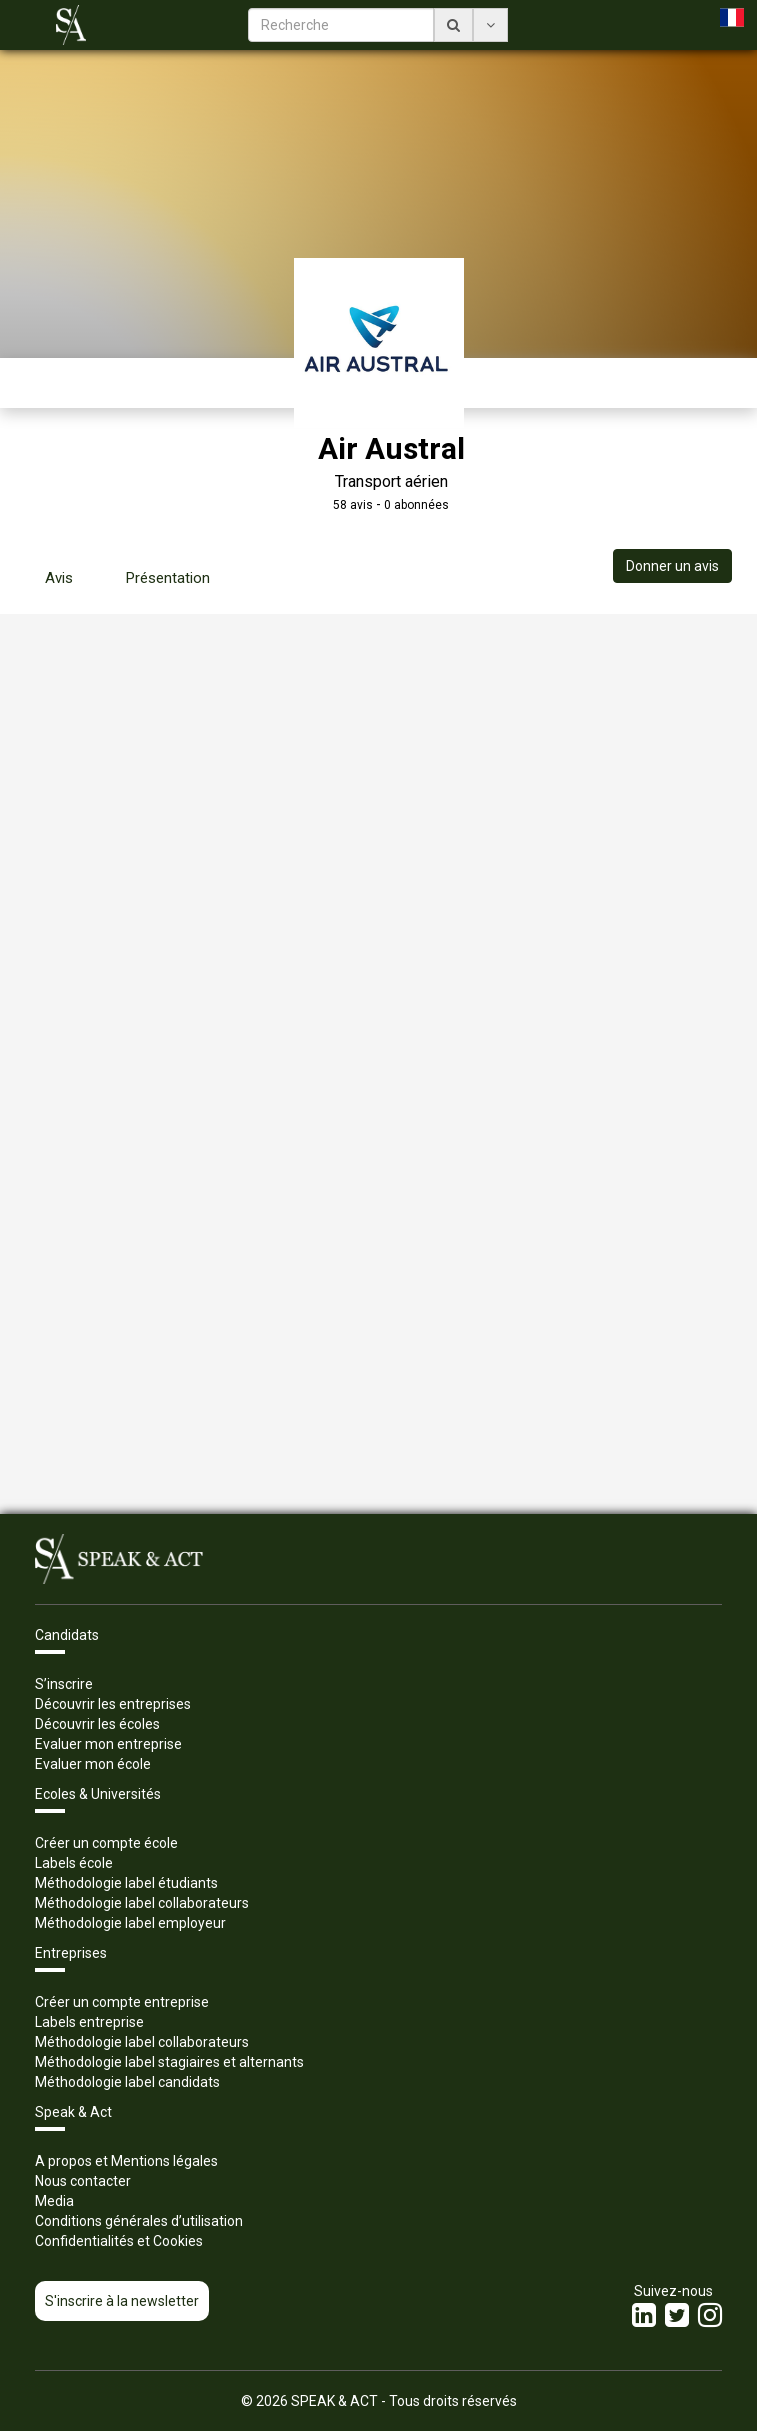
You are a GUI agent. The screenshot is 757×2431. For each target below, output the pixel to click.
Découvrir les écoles (97, 1724)
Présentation (168, 578)
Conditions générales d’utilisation (139, 2221)
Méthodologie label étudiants (126, 1883)
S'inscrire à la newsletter (122, 2301)
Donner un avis (672, 566)
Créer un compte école (106, 1843)
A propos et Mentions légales (126, 2161)
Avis (59, 578)
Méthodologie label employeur (130, 1923)
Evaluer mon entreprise (108, 1744)
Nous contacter (83, 2181)
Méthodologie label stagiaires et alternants (169, 2062)
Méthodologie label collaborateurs (142, 1903)
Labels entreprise (89, 2022)
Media (54, 2201)
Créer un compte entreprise (122, 2002)
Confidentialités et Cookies (119, 2241)
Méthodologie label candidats (127, 2082)
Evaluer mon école (93, 1764)
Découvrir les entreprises (113, 1704)
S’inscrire (64, 1684)
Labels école (74, 1863)
